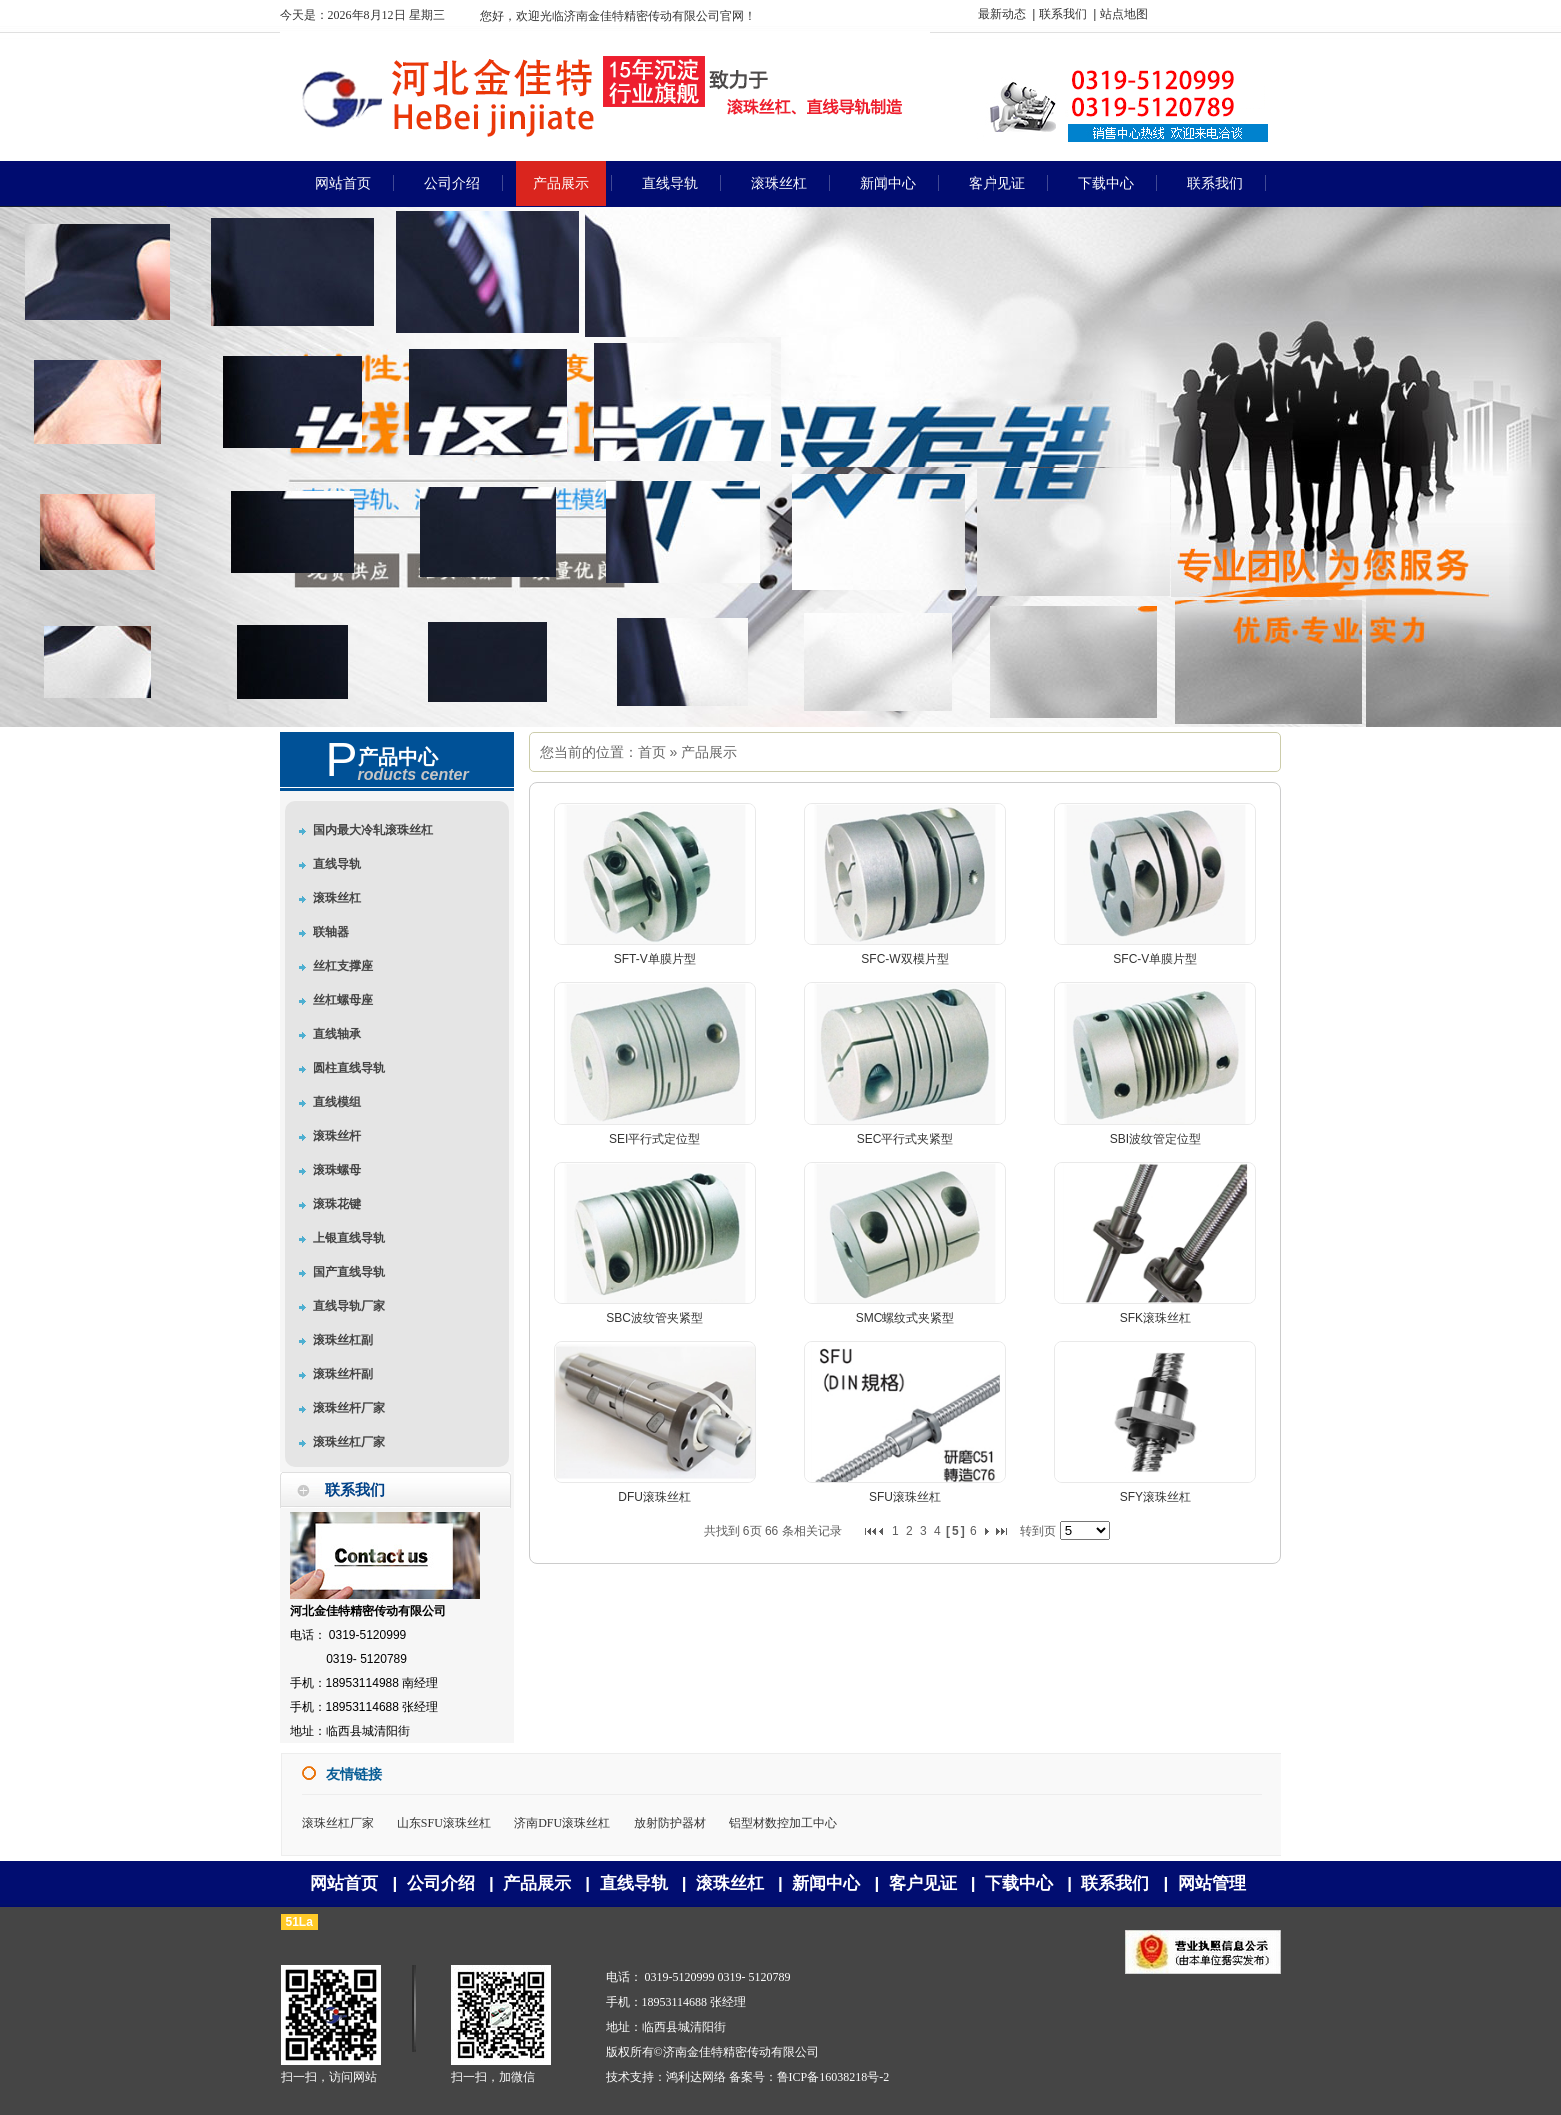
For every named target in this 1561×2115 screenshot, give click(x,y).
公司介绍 (441, 1883)
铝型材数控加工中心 (783, 1823)
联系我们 (1063, 14)
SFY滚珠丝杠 (1155, 1497)
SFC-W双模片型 (904, 959)
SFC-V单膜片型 (1155, 959)
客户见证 (923, 1883)
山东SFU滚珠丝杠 (444, 1823)
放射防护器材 (670, 1823)
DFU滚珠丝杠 (654, 1497)
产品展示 (709, 752)
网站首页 (344, 1883)
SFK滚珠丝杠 (1155, 1318)
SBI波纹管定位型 (1155, 1139)
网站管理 (1212, 1883)
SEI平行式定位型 (654, 1139)
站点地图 (1124, 14)
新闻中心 (826, 1883)
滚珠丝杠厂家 (338, 1823)
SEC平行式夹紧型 (905, 1139)
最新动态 (1002, 14)
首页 (652, 752)
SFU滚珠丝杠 (905, 1497)
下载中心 (1019, 1883)
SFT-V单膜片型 (655, 959)
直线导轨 (634, 1883)
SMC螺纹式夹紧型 (905, 1318)
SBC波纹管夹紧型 (654, 1318)
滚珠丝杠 (730, 1883)
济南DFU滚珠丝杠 (562, 1823)
